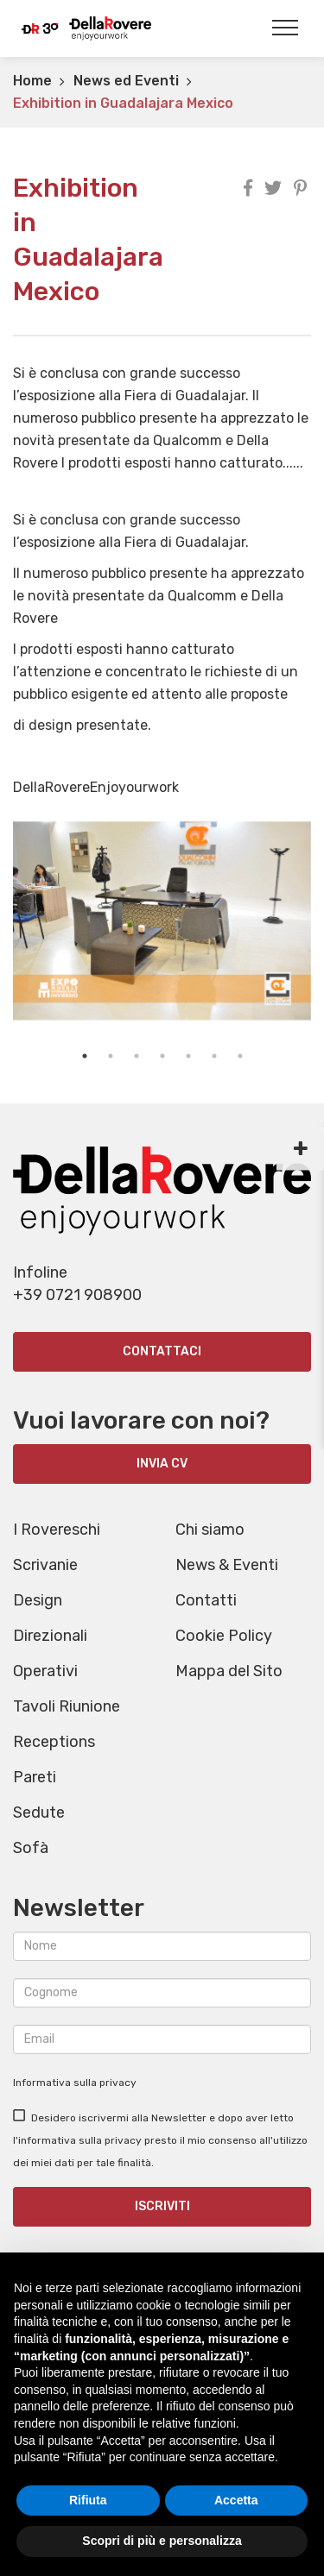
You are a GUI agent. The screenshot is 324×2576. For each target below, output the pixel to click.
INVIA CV (162, 1463)
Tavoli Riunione (66, 1706)
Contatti (206, 1600)
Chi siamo (210, 1529)
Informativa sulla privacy (75, 2083)
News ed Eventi (126, 80)
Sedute (39, 1812)
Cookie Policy (223, 1635)
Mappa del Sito (229, 1671)
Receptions (54, 1741)
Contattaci (162, 1351)
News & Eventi (226, 1564)
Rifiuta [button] (88, 2500)
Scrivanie (45, 1564)
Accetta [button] (236, 2500)
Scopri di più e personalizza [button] (161, 2541)
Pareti (34, 1777)
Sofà (30, 1847)
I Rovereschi (56, 1529)
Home (32, 80)
